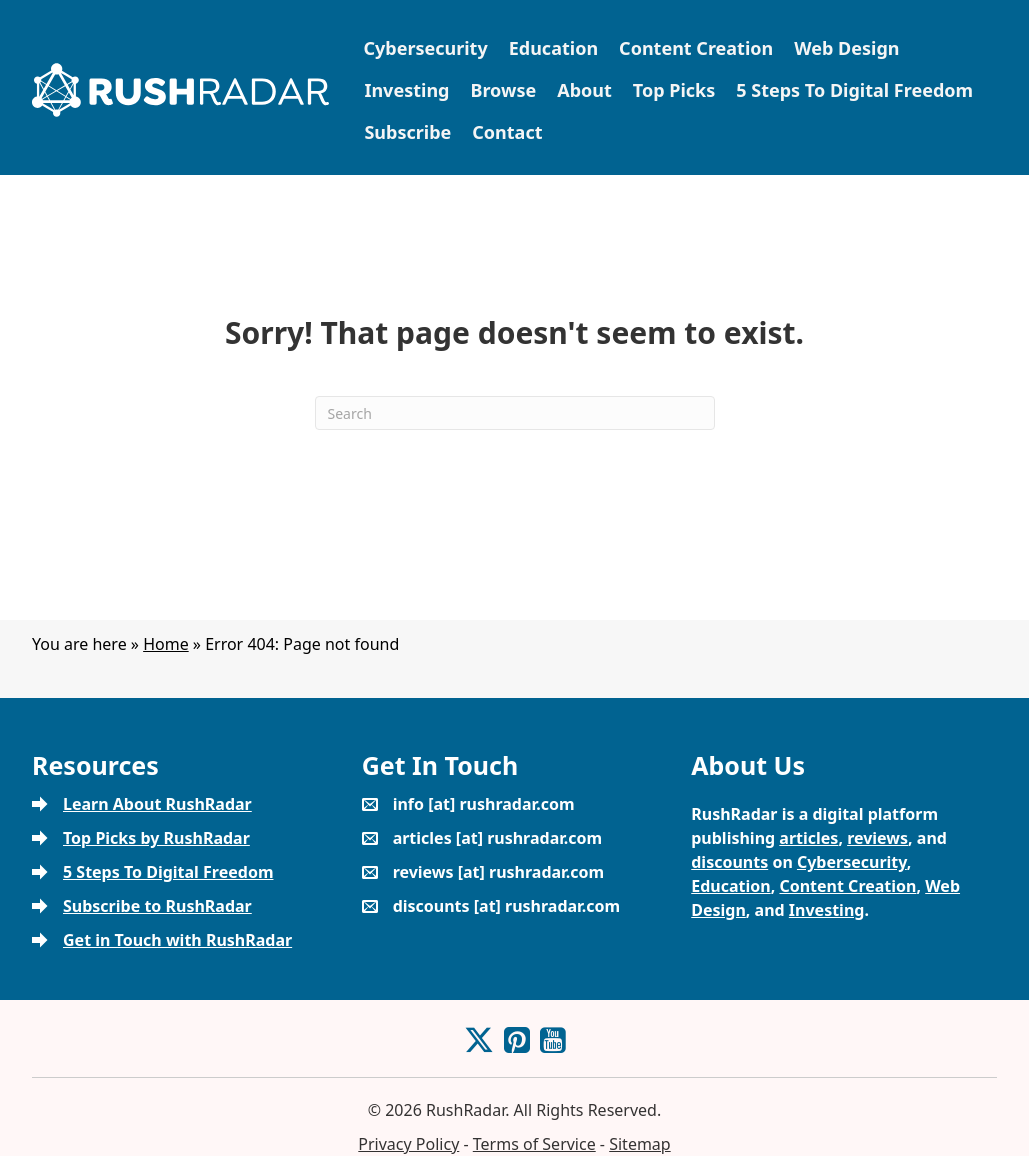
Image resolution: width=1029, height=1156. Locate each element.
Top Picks (674, 90)
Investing (406, 90)
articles (808, 838)
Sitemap (640, 1144)
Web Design (846, 48)
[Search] (515, 413)
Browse (503, 90)
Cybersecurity (425, 48)
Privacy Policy (408, 1144)
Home (166, 644)
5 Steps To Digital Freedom (854, 90)
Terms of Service (534, 1144)
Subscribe (407, 132)
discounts (729, 862)
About (584, 90)
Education (553, 48)
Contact (507, 132)
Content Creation (696, 48)
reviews (877, 838)
